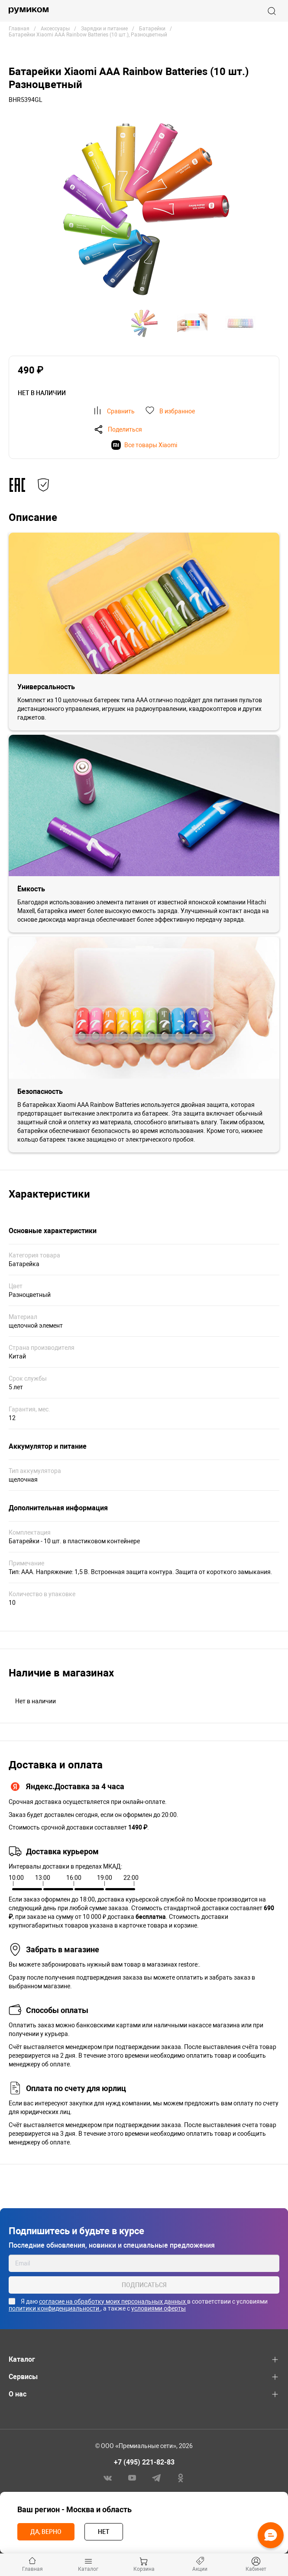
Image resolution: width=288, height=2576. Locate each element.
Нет (104, 2531)
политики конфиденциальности (54, 2308)
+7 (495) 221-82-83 (144, 2462)
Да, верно (45, 2531)
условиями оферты (158, 2308)
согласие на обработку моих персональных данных (113, 2301)
